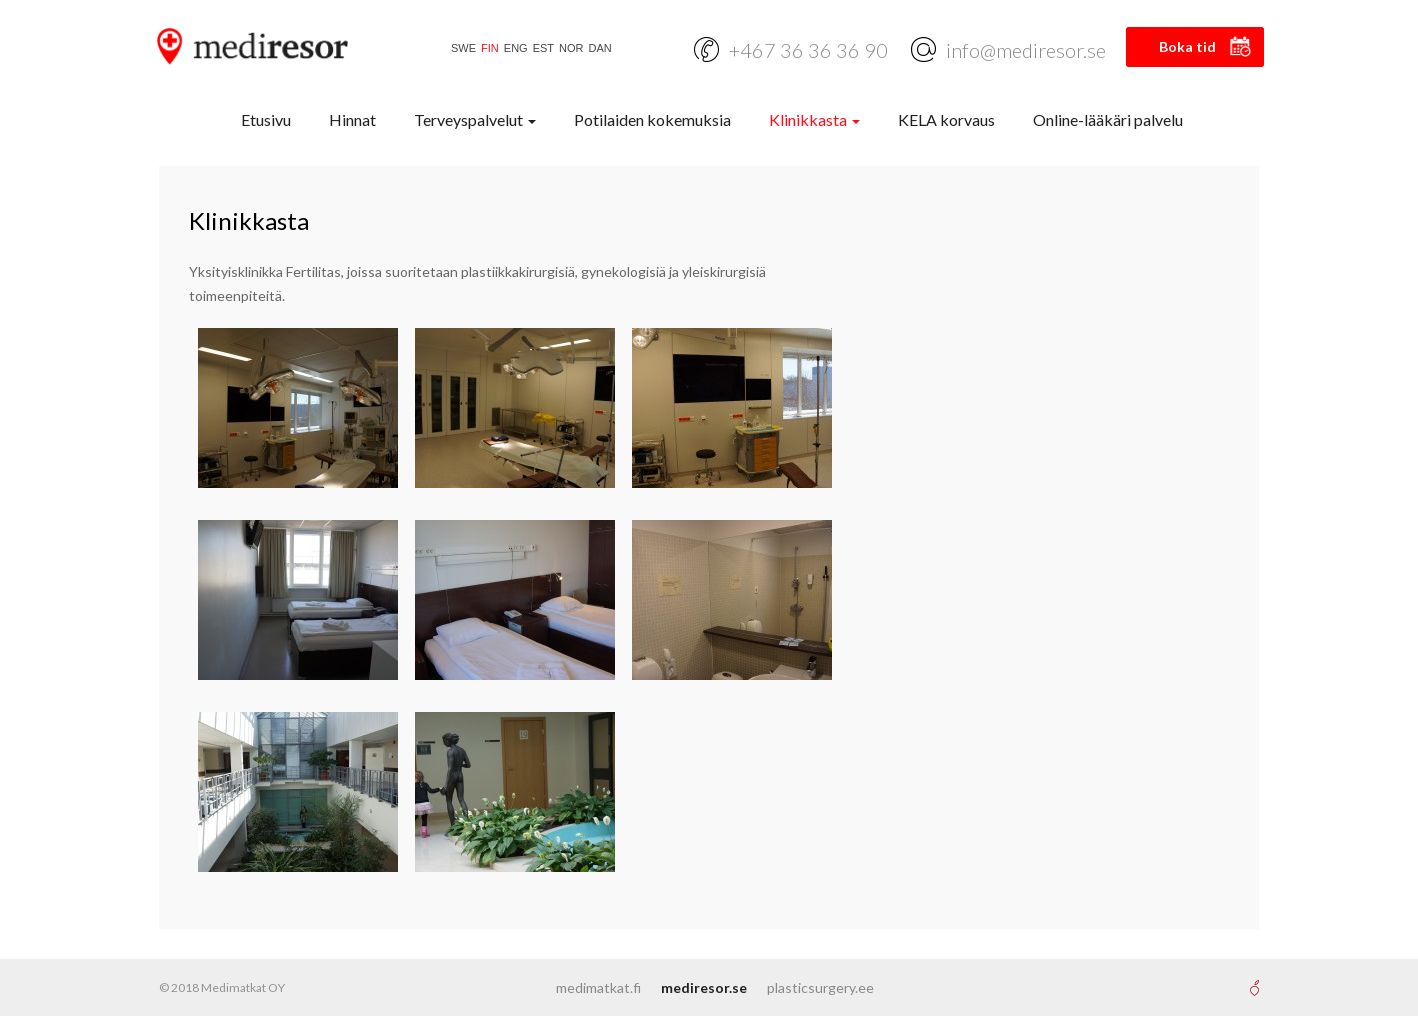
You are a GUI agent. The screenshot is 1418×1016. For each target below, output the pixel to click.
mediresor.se (704, 987)
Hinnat (352, 119)
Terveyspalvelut (475, 119)
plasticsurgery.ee (820, 987)
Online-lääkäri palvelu (1108, 119)
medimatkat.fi (598, 987)
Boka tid (1187, 46)
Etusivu (266, 119)
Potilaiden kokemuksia (652, 119)
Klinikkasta (814, 119)
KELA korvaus (946, 119)
